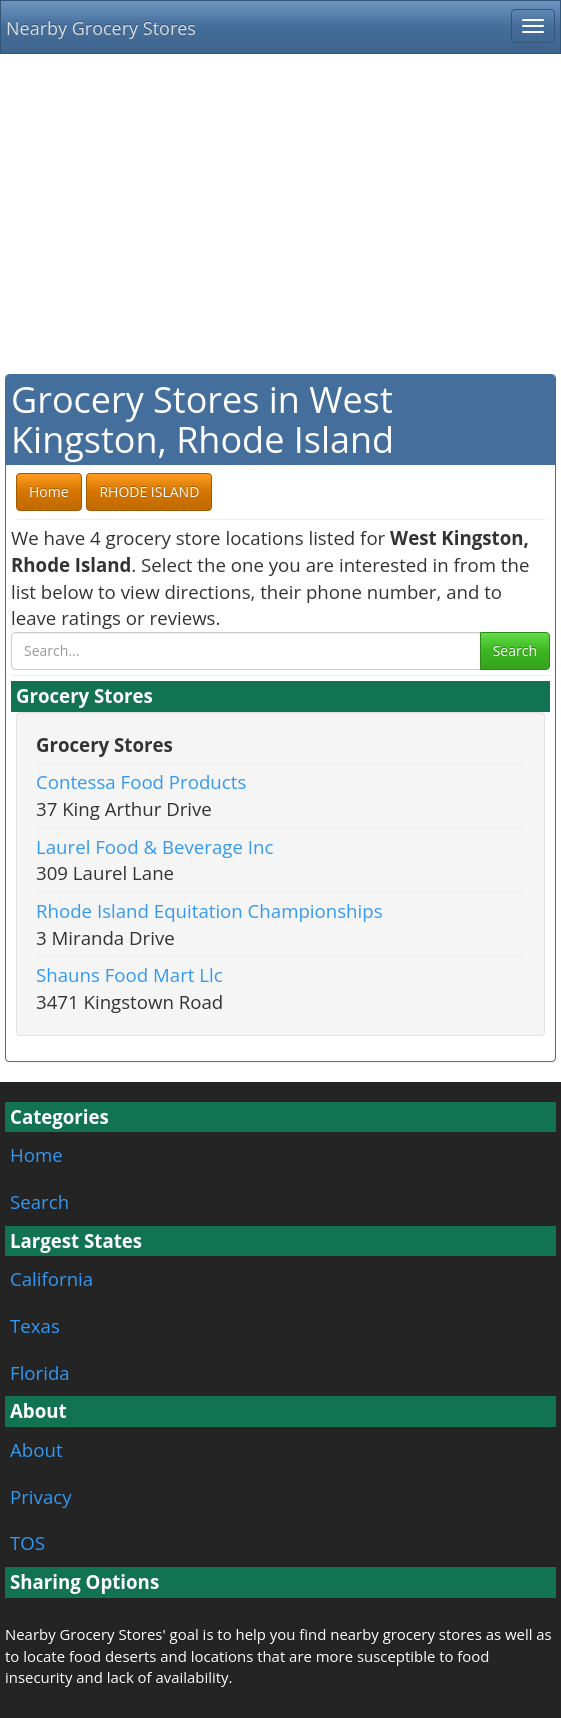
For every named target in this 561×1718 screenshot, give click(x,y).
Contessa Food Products (141, 781)
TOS (27, 1542)
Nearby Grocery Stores (101, 28)
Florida (40, 1372)
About (36, 1449)
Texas (35, 1325)
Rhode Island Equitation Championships (209, 910)
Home (36, 1154)
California (51, 1278)
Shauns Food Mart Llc (129, 974)
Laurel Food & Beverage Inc (154, 846)
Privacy (41, 1496)
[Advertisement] (280, 214)
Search (515, 650)
